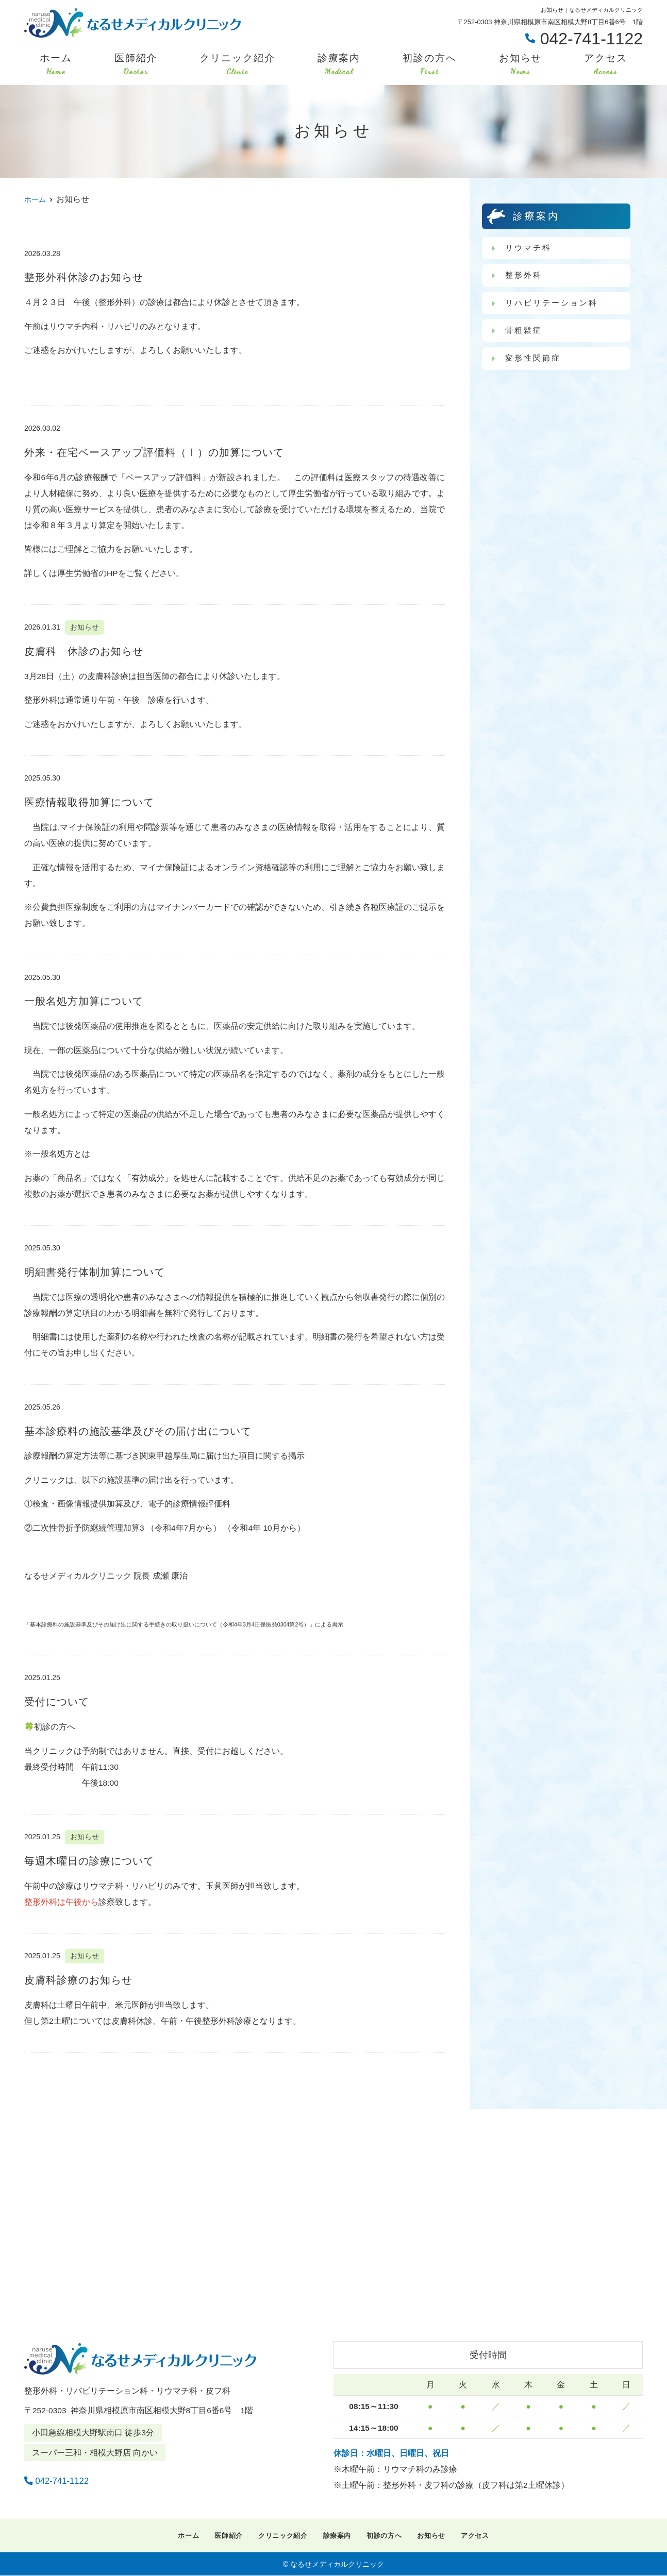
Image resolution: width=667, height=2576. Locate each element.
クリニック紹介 (237, 65)
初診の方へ (430, 65)
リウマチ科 (530, 248)
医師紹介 (136, 65)
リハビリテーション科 (554, 304)
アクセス (605, 65)
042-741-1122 (90, 2477)
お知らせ (520, 65)
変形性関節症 (534, 361)
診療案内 (339, 65)
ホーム (56, 65)
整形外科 (524, 276)
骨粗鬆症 (524, 332)
